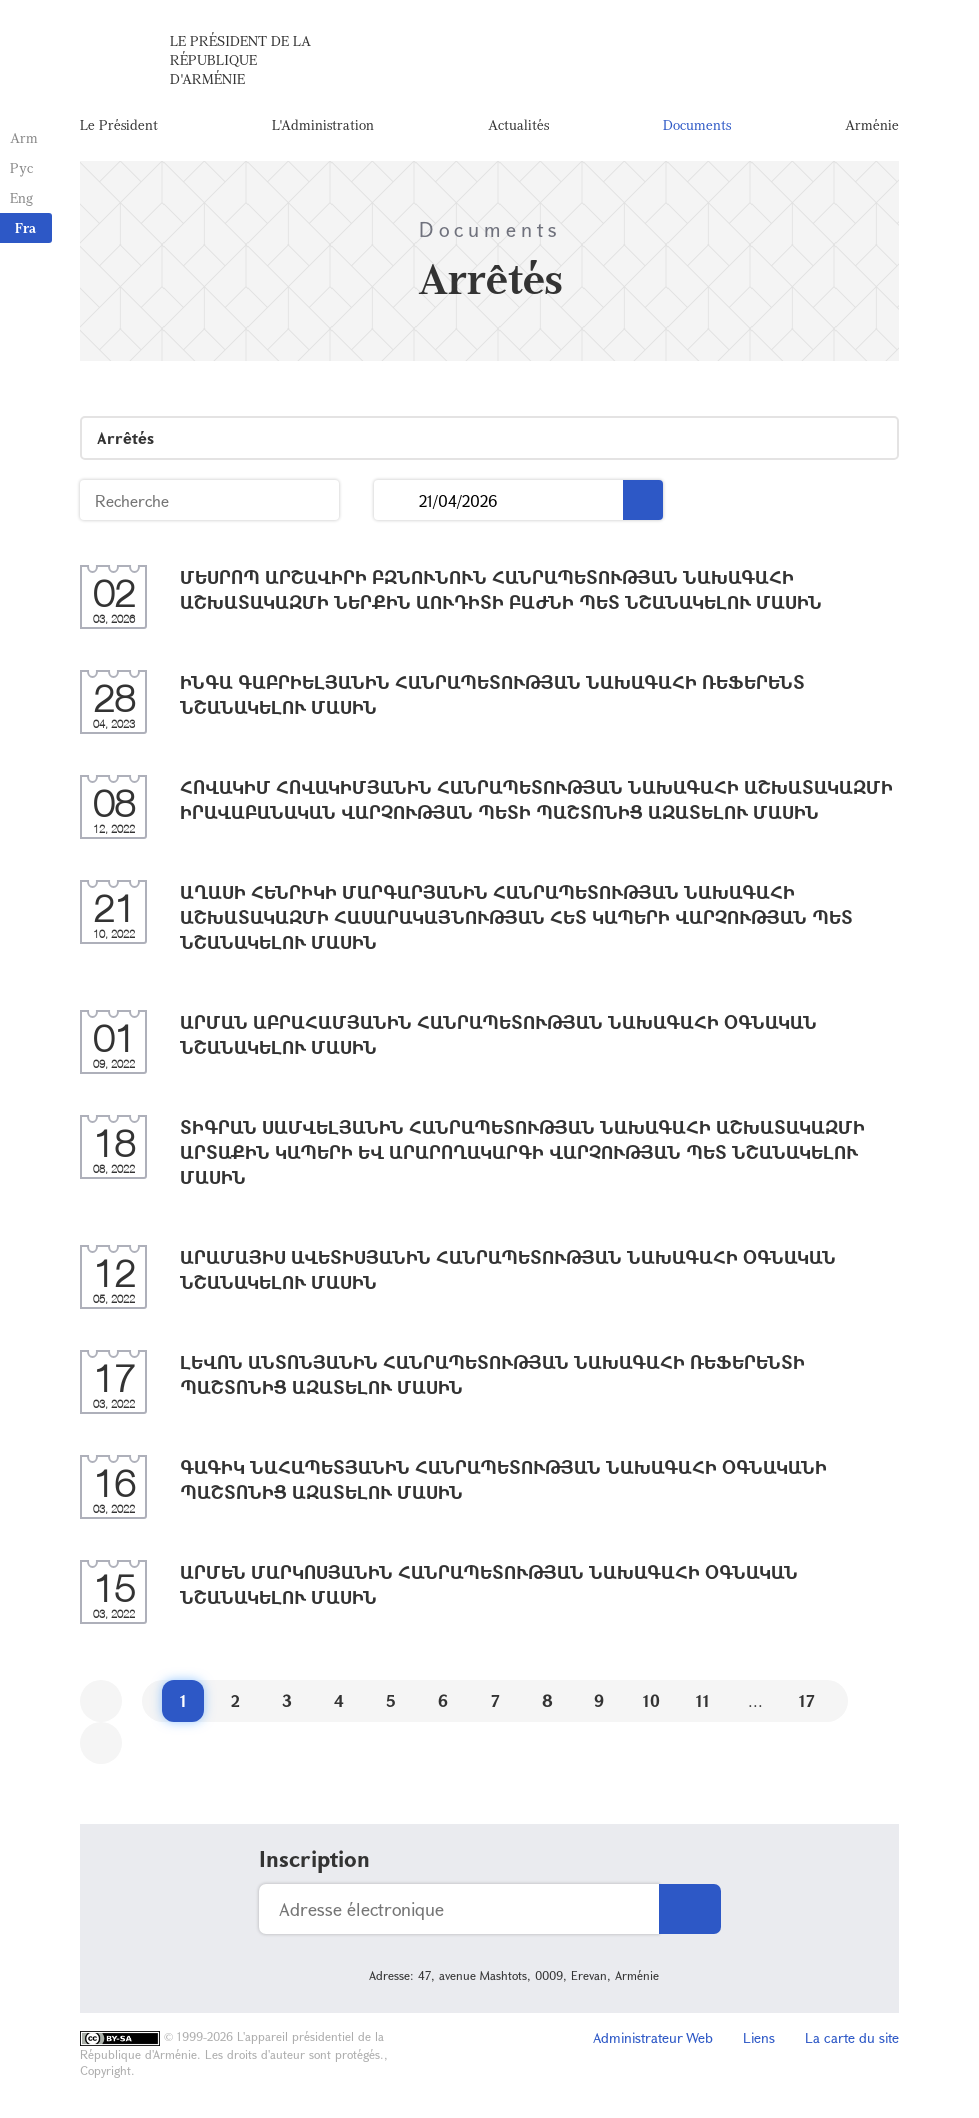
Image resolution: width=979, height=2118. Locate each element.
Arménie (872, 124)
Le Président (119, 124)
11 (703, 1700)
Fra (25, 227)
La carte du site (852, 2037)
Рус (21, 167)
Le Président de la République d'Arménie (240, 59)
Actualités (518, 124)
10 (651, 1700)
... (396, 500)
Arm (24, 137)
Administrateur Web (653, 2037)
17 (807, 1700)
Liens (759, 2037)
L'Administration (323, 124)
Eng (21, 197)
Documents (697, 124)
